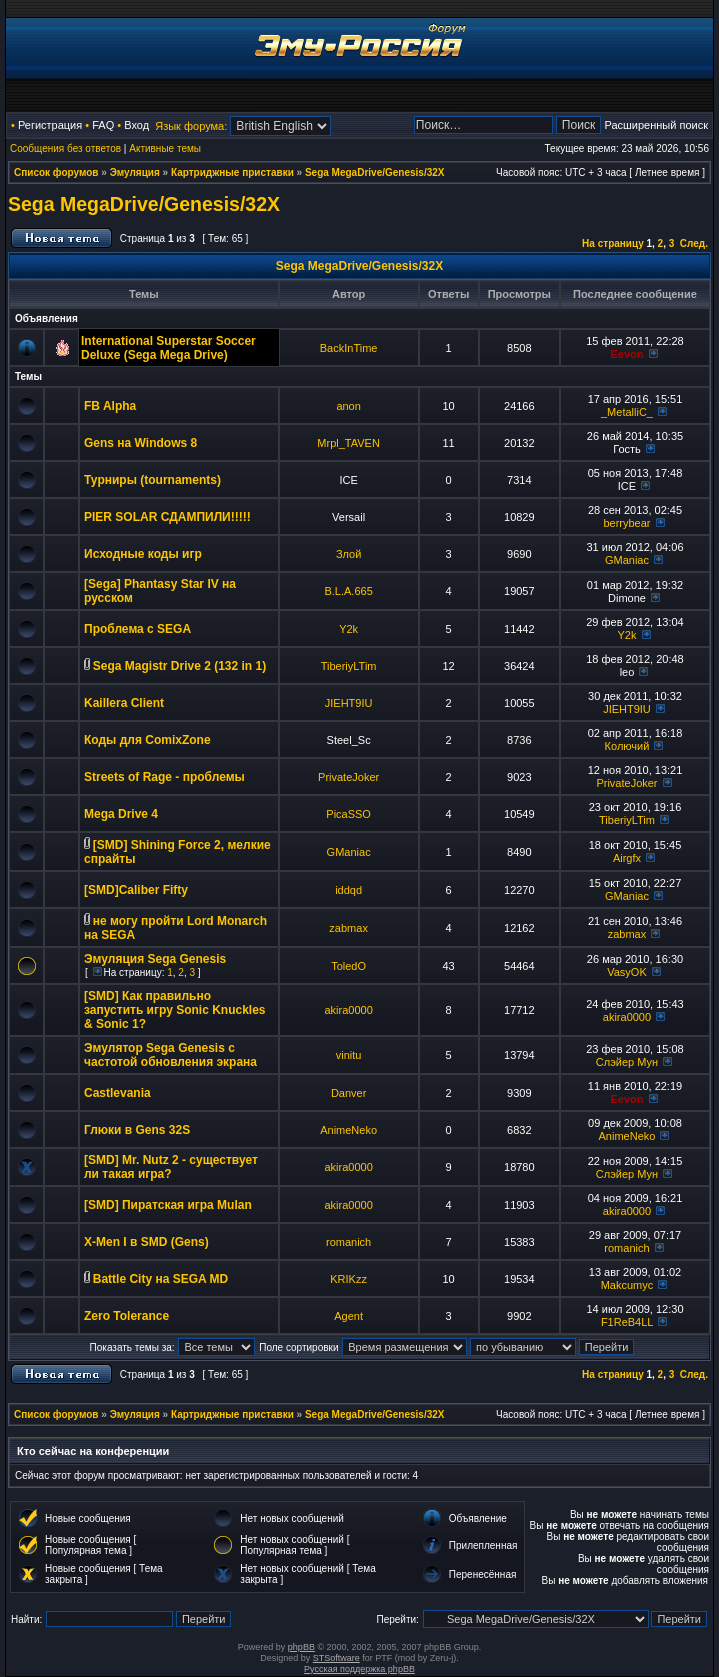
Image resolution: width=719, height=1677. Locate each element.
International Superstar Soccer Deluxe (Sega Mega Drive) (168, 348)
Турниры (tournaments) (152, 480)
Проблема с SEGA (137, 629)
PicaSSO (348, 814)
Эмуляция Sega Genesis (155, 959)
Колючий (627, 746)
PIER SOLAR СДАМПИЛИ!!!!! (167, 517)
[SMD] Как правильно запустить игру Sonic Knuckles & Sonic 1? (175, 1010)
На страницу (613, 243)
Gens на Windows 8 (140, 443)
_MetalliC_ (627, 412)
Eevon (626, 354)
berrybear (626, 523)
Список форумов (56, 172)
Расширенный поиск (656, 125)
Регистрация (50, 125)
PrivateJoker (348, 777)
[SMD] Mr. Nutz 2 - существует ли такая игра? (171, 1167)
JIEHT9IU (349, 703)
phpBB (301, 1647)
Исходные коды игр (143, 554)
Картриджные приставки (232, 172)
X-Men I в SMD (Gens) (146, 1242)
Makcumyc (627, 1285)
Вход (136, 125)
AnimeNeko (348, 1130)
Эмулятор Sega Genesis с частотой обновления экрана (170, 1055)
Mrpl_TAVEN (348, 443)
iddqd (348, 890)
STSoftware (336, 1658)
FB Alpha (110, 406)
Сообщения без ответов (65, 148)
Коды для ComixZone (147, 740)
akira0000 (348, 1010)
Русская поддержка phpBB (359, 1669)
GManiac (627, 560)
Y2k (348, 629)
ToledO (348, 966)
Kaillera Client (124, 703)
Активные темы (165, 148)
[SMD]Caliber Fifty (136, 890)
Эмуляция (135, 172)
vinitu (349, 1055)
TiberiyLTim (349, 666)
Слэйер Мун (627, 1062)
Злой (348, 554)
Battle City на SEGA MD (161, 1279)
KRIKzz (348, 1279)
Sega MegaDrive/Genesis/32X (375, 172)
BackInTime (349, 348)
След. (694, 243)
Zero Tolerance (126, 1316)
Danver (348, 1093)
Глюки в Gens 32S (137, 1130)
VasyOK (627, 972)
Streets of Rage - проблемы (164, 777)
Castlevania (117, 1093)
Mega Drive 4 (121, 814)
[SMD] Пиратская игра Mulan (168, 1205)
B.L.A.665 (348, 591)
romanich (348, 1242)
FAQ (103, 125)
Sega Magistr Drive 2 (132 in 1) (179, 666)
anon (348, 406)
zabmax (348, 928)
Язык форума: (191, 126)
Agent (348, 1316)
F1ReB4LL (627, 1322)
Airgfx (627, 858)
